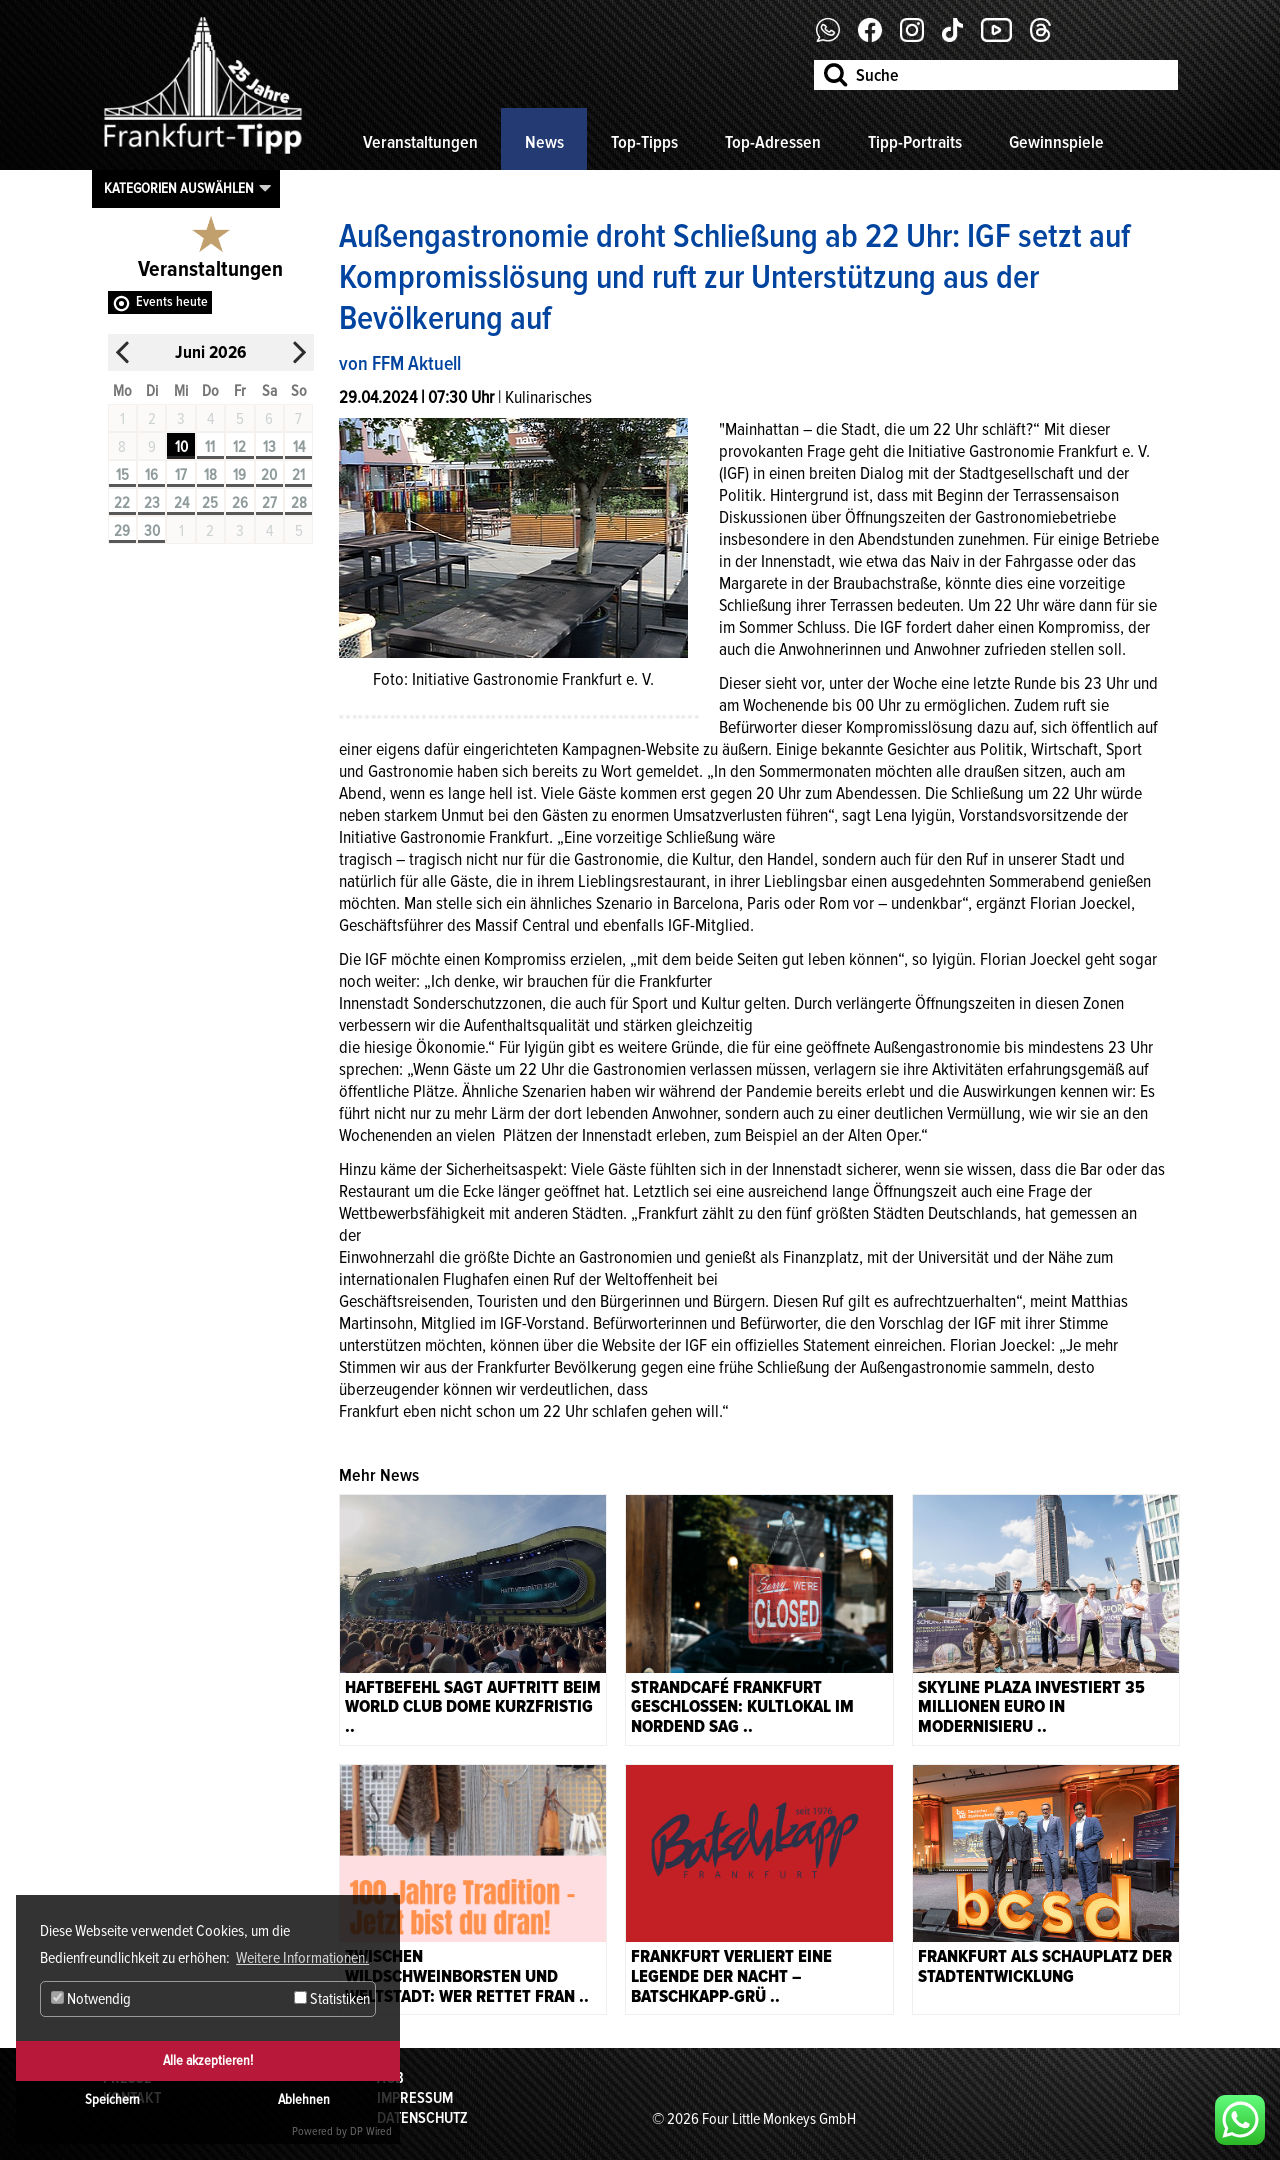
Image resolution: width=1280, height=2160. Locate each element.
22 (122, 503)
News (544, 142)
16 (151, 475)
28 (299, 503)
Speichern (112, 2099)
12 (239, 447)
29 (122, 531)
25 (210, 503)
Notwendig (91, 1999)
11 (210, 447)
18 (210, 475)
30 (152, 531)
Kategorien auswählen (179, 188)
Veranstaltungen (420, 142)
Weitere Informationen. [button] (302, 1958)
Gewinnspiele (1056, 142)
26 (240, 503)
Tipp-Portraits (915, 142)
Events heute (172, 301)
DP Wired (371, 2131)
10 (181, 447)
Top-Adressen (773, 142)
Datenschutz (422, 2118)
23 (152, 503)
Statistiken (332, 1999)
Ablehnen (304, 2099)
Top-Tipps (644, 142)
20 (269, 475)
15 (122, 475)
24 (181, 503)
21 (298, 475)
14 (299, 447)
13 (269, 447)
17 (181, 475)
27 (269, 503)
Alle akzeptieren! (208, 2060)
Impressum (415, 2098)
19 (239, 475)
